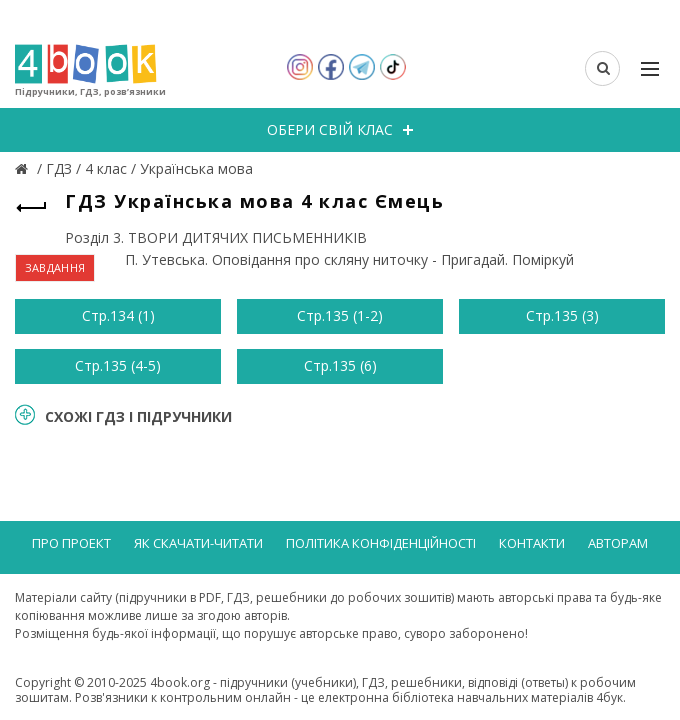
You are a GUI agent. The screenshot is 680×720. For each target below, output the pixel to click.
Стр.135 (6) (340, 365)
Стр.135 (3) (562, 315)
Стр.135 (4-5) (118, 365)
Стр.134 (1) (118, 315)
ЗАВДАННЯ (55, 267)
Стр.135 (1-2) (340, 315)
